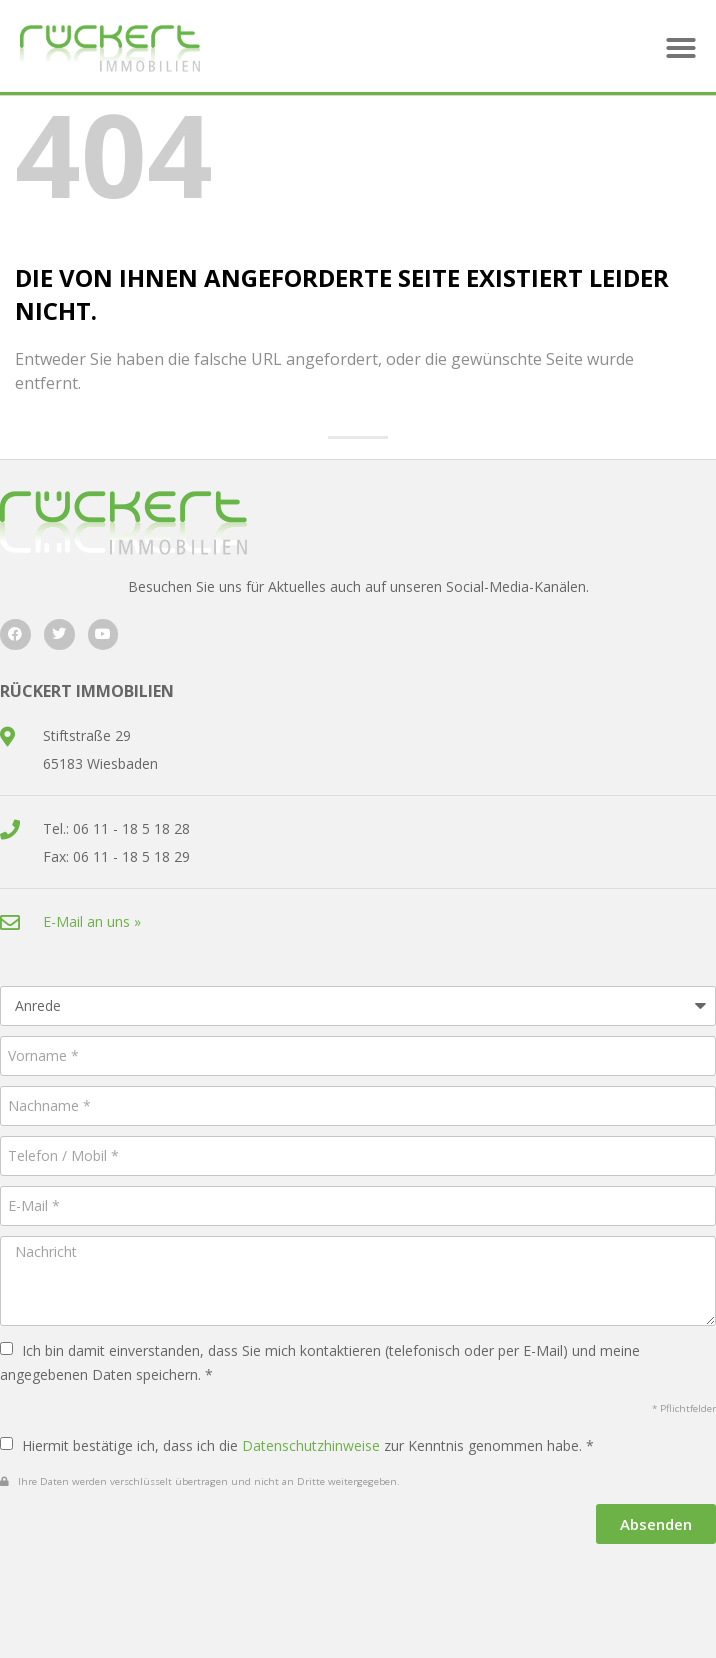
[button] (681, 48)
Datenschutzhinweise (311, 1445)
